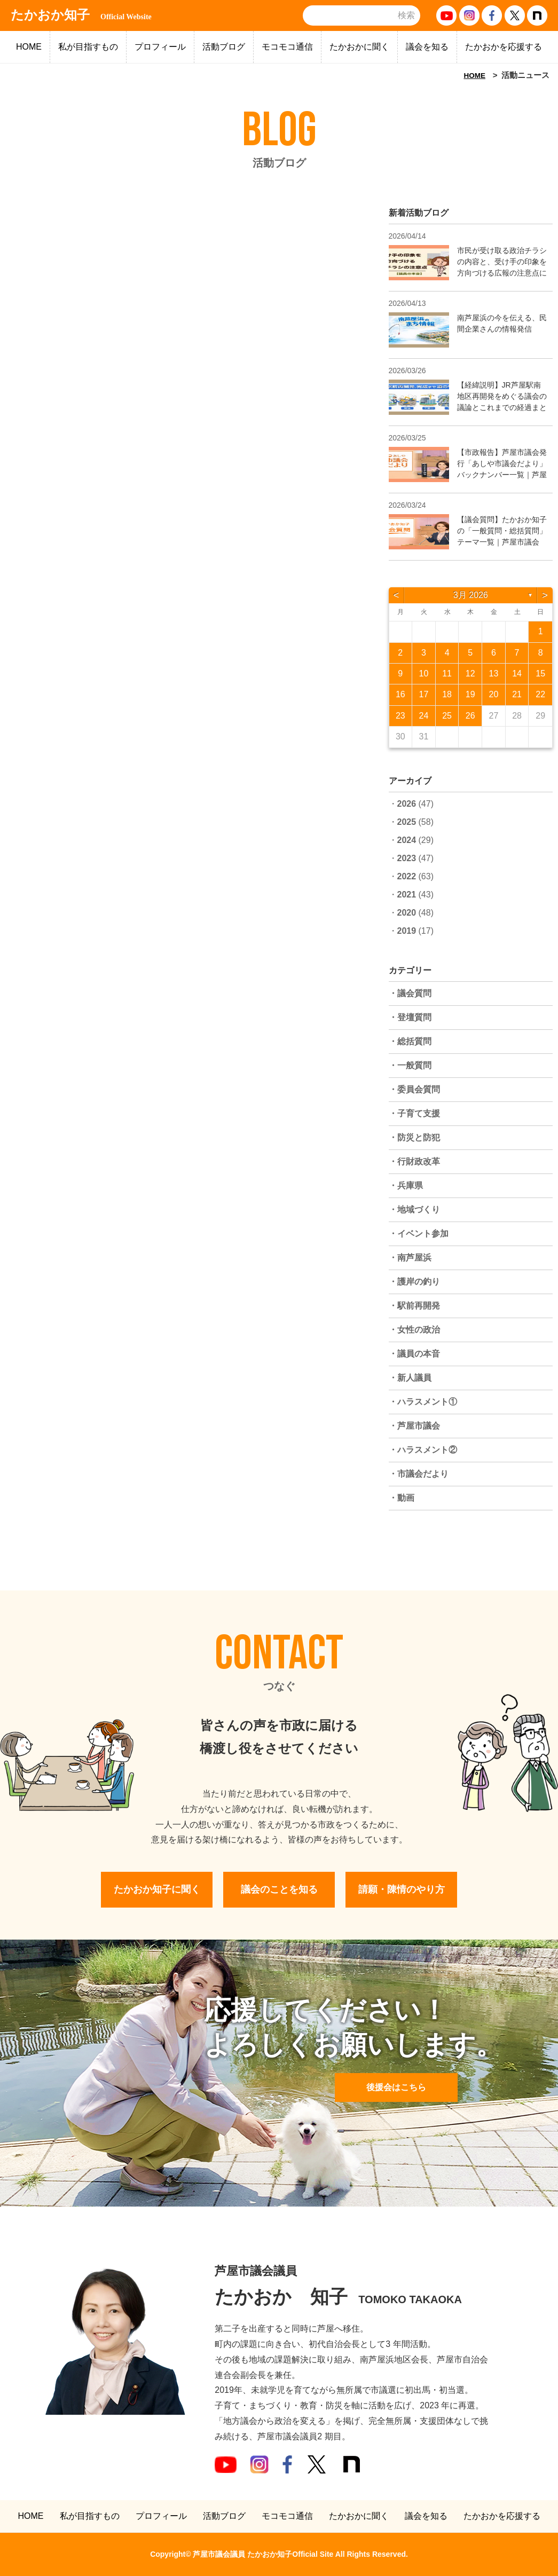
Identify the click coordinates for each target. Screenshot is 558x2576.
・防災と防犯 (414, 1137)
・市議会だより (419, 1473)
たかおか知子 (81, 15)
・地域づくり (414, 1209)
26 (470, 715)
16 (400, 694)
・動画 (401, 1497)
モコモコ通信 (287, 46)
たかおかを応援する (503, 46)
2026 (406, 803)
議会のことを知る (279, 1889)
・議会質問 (410, 993)
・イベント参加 (419, 1233)
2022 (406, 876)
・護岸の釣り (414, 1281)
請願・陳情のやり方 (401, 1889)
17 (424, 694)
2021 (406, 894)
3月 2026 (470, 595)
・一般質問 (410, 1065)
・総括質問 (410, 1041)
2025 (406, 821)
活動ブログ (223, 46)
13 (493, 673)
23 (400, 715)
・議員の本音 (414, 1353)
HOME (29, 46)
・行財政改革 (414, 1161)
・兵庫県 (406, 1185)
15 (540, 673)
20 (493, 694)
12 (470, 673)
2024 (406, 840)
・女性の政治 (414, 1329)
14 (517, 673)
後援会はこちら (396, 2087)
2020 (406, 912)
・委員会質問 (414, 1089)
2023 (406, 858)
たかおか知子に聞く (157, 1889)
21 (517, 694)
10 (424, 673)
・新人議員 (410, 1377)
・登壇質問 (410, 1017)
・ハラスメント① (423, 1401)
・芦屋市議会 (414, 1425)
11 (447, 673)
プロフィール (160, 46)
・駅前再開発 (414, 1305)
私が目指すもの (88, 46)
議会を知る (427, 46)
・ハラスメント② (423, 1449)
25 (447, 715)
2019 (406, 930)
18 (447, 694)
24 (424, 715)
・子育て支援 (414, 1113)
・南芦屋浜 (410, 1257)
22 (540, 694)
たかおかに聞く (359, 46)
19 (470, 694)
